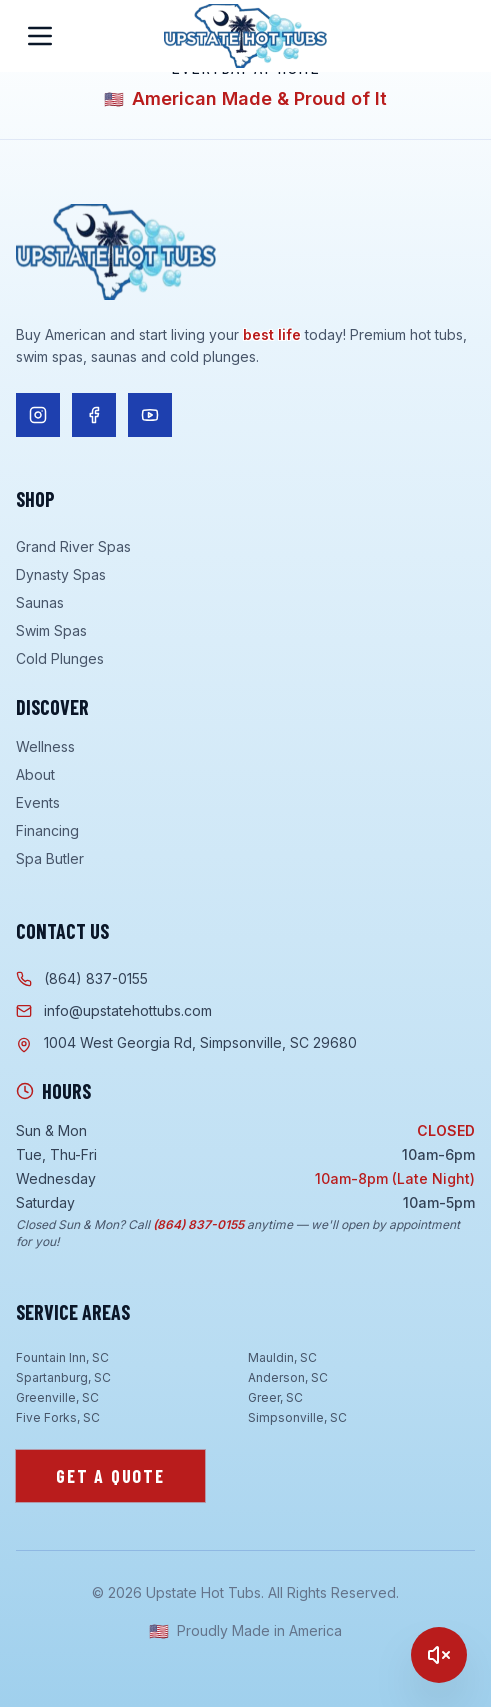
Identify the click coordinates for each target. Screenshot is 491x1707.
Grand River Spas (73, 546)
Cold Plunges (60, 658)
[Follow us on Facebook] (94, 415)
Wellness (45, 746)
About (35, 774)
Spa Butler (50, 858)
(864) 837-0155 (82, 978)
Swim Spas (51, 630)
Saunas (40, 602)
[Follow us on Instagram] (38, 415)
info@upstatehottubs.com (114, 1010)
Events (38, 802)
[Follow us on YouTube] (150, 415)
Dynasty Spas (61, 574)
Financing (47, 830)
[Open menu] (40, 36)
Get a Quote (110, 1476)
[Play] (439, 1655)
